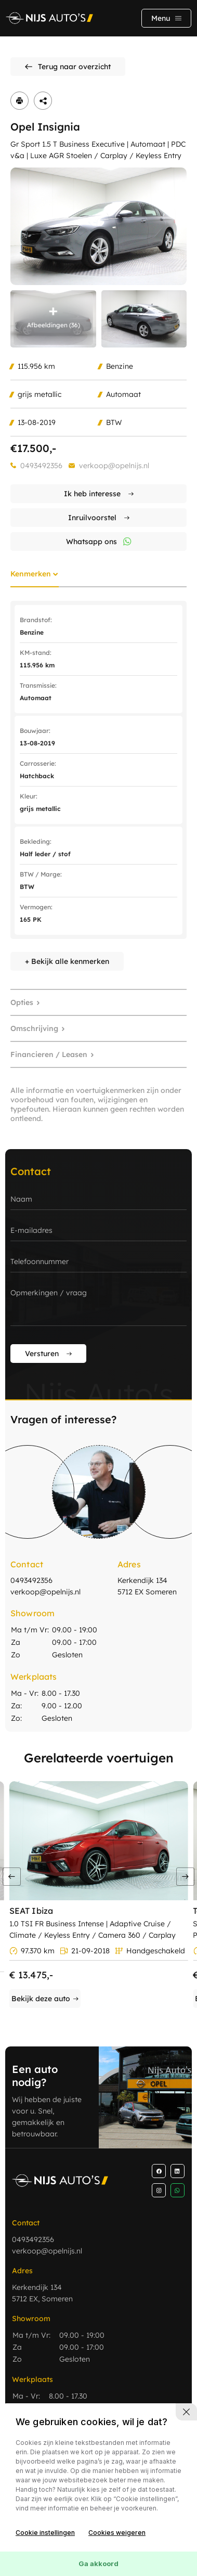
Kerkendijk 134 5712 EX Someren (147, 1586)
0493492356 (41, 465)
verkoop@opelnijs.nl (114, 465)
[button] (185, 1876)
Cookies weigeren (117, 2532)
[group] (98, 226)
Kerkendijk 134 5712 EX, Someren (42, 2293)
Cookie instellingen (45, 2532)
